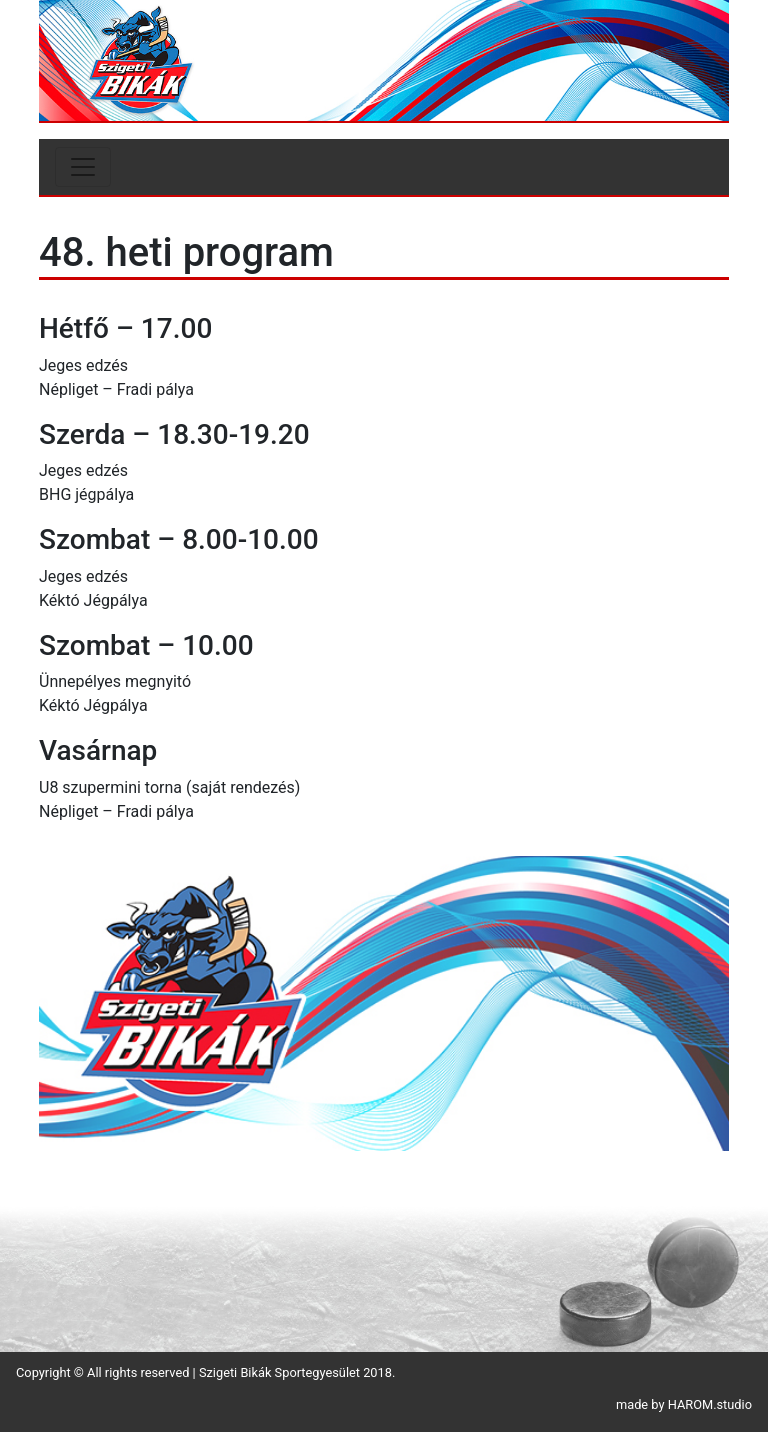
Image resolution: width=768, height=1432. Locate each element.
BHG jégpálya (86, 494)
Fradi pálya (155, 389)
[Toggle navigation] (83, 167)
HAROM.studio (710, 1404)
